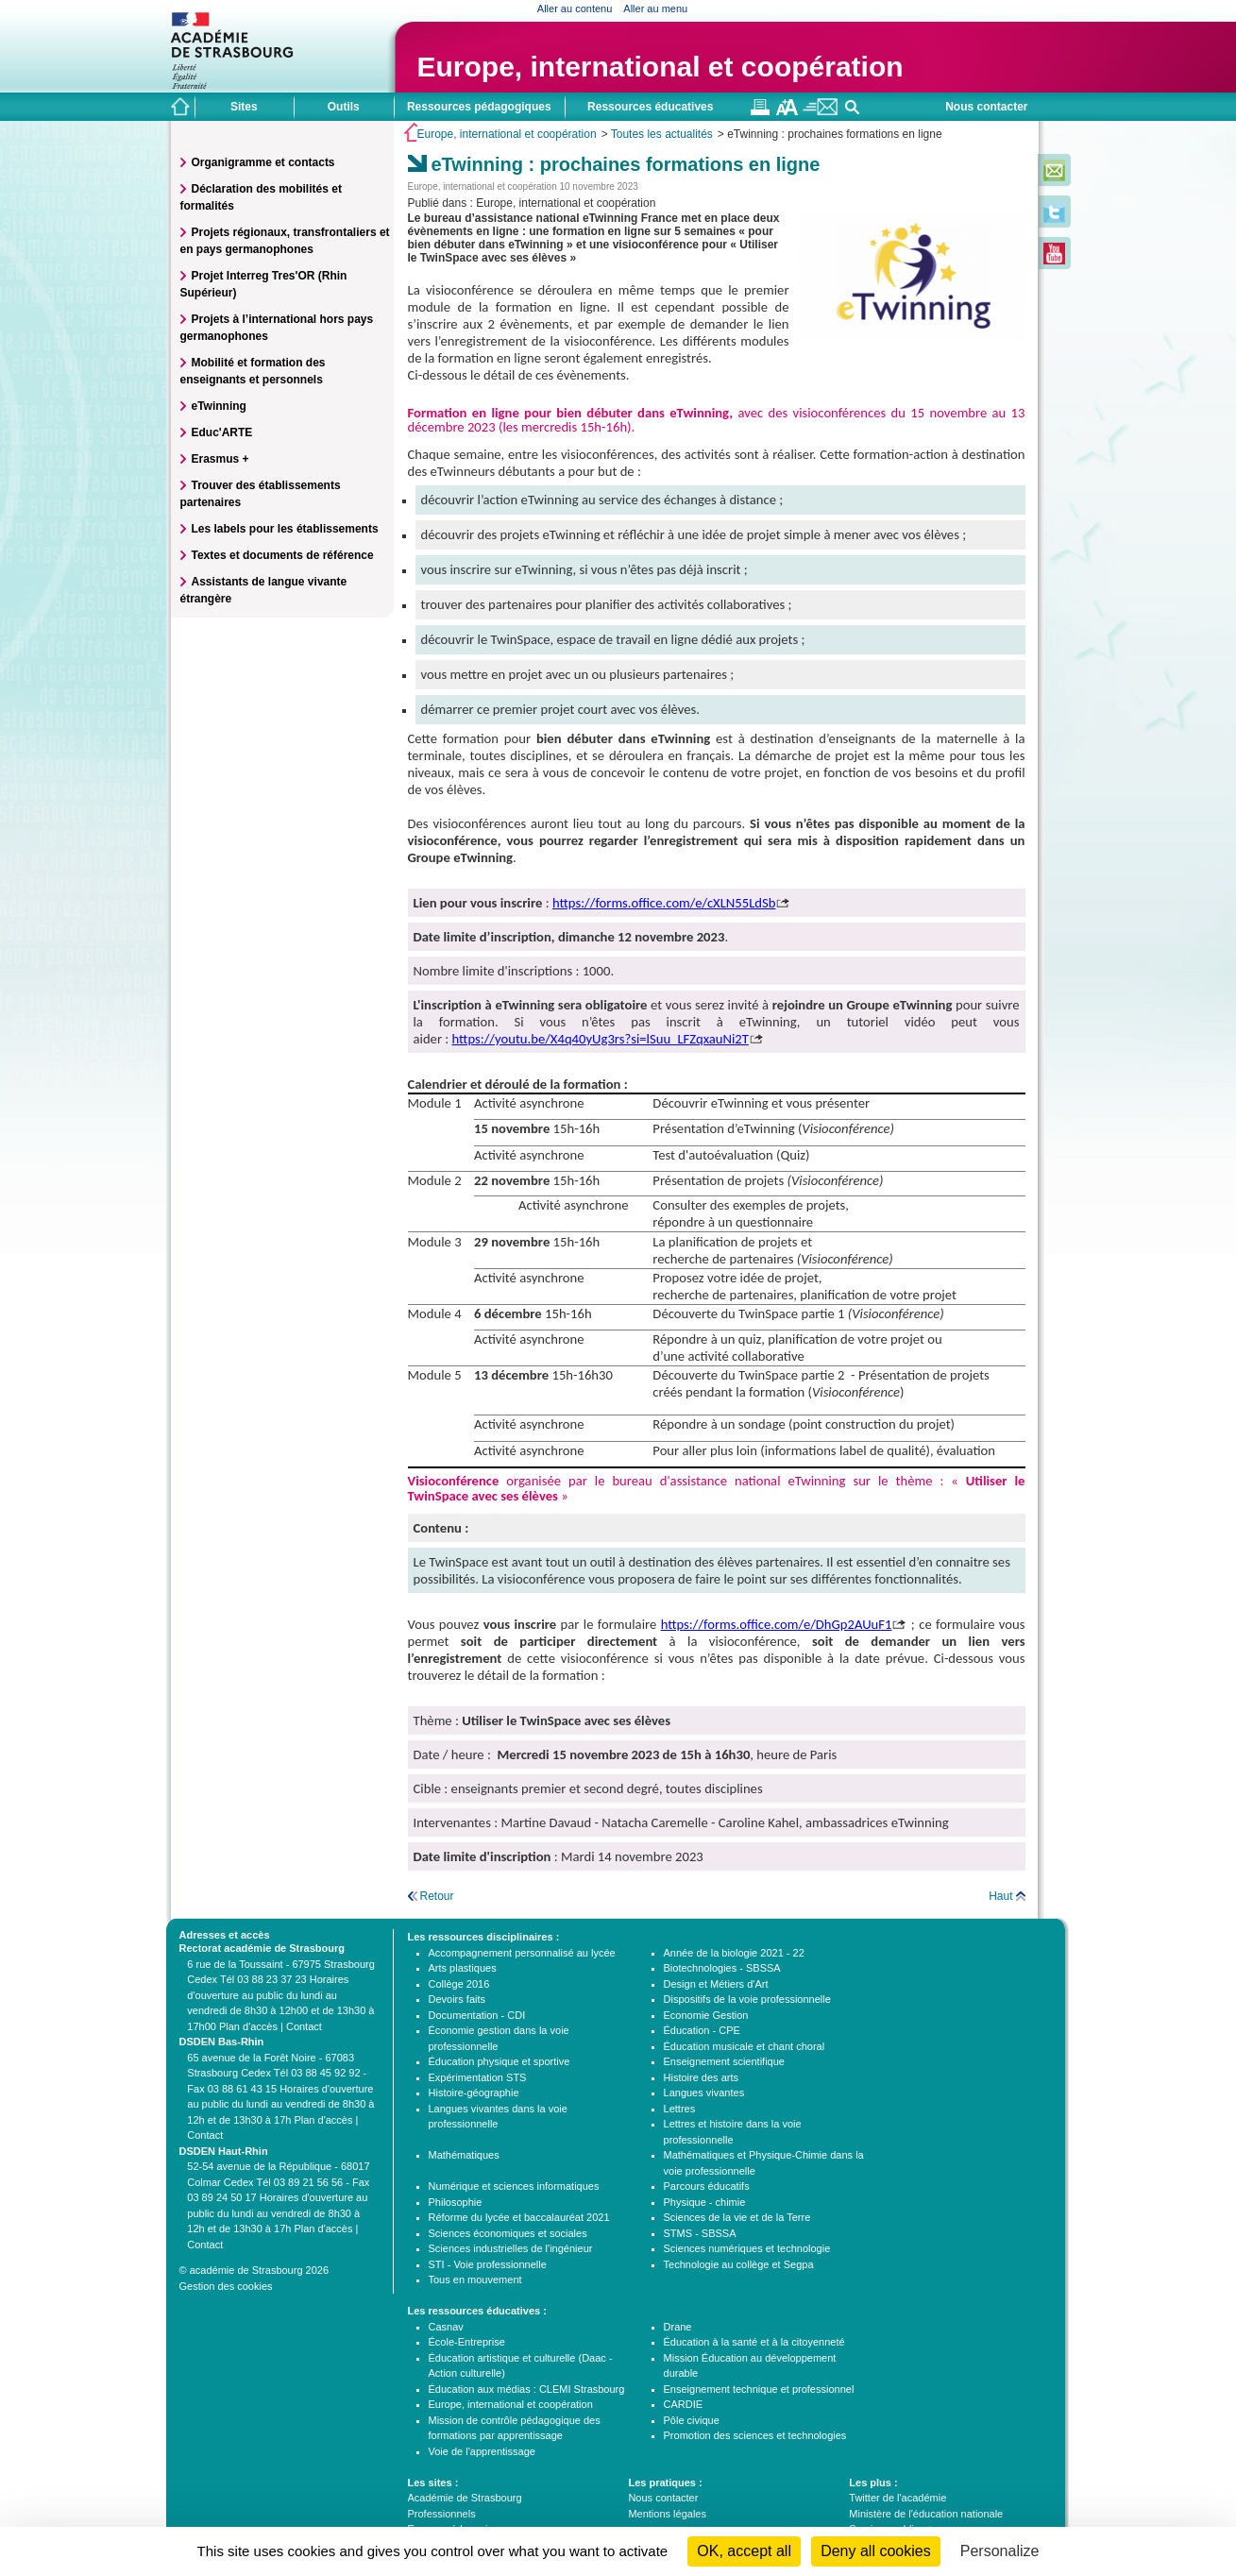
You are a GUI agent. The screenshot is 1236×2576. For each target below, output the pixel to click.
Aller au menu (655, 8)
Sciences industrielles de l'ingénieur (511, 2248)
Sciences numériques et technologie (747, 2248)
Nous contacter (986, 106)
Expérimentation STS (478, 2077)
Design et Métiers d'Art (716, 1984)
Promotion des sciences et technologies (755, 2435)
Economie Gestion (706, 2015)
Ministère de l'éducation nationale (926, 2513)
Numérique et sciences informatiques (514, 2186)
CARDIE (683, 2404)
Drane (678, 2326)
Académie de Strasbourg (465, 2497)
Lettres (680, 2108)
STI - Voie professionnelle (488, 2264)
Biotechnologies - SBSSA (722, 1968)
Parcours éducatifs (707, 2186)
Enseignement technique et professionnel (759, 2389)
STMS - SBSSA (700, 2233)
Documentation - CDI (477, 2015)
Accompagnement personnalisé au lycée (522, 1952)
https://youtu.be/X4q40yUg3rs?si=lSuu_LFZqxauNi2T (600, 1038)
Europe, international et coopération (660, 66)
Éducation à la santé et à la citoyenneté (754, 2341)
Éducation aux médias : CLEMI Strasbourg (527, 2389)
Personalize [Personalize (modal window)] (1000, 2551)
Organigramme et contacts (263, 162)
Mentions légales (667, 2513)
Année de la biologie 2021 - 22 (734, 1952)
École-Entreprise (467, 2341)
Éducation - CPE (702, 2030)
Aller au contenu (575, 8)
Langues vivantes (704, 2092)
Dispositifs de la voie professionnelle (747, 1999)
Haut (1000, 1896)
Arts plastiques (463, 1968)
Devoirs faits (457, 1999)
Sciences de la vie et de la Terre (737, 2217)
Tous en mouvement (475, 2279)
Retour (437, 1896)
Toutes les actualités (662, 134)
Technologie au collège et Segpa (739, 2264)
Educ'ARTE (222, 432)
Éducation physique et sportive (499, 2061)
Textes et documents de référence (283, 555)
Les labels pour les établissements (285, 528)
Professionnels (442, 2513)
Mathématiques (464, 2155)
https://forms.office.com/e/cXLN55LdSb (664, 902)
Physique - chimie (705, 2202)
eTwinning (219, 406)
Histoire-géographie (474, 2092)
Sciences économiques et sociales (508, 2233)
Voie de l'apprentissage (482, 2451)
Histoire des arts (701, 2077)
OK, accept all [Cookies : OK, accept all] (744, 2551)
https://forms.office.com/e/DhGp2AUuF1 (776, 1624)
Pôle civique (692, 2420)
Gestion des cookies (226, 2286)
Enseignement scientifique (724, 2061)
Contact (304, 2026)
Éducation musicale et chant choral (744, 2046)
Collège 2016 (459, 1984)
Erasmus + (220, 459)
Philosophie (456, 2202)
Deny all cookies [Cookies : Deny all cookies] (876, 2551)
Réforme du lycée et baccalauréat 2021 (519, 2217)
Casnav (446, 2326)
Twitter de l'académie (897, 2497)
